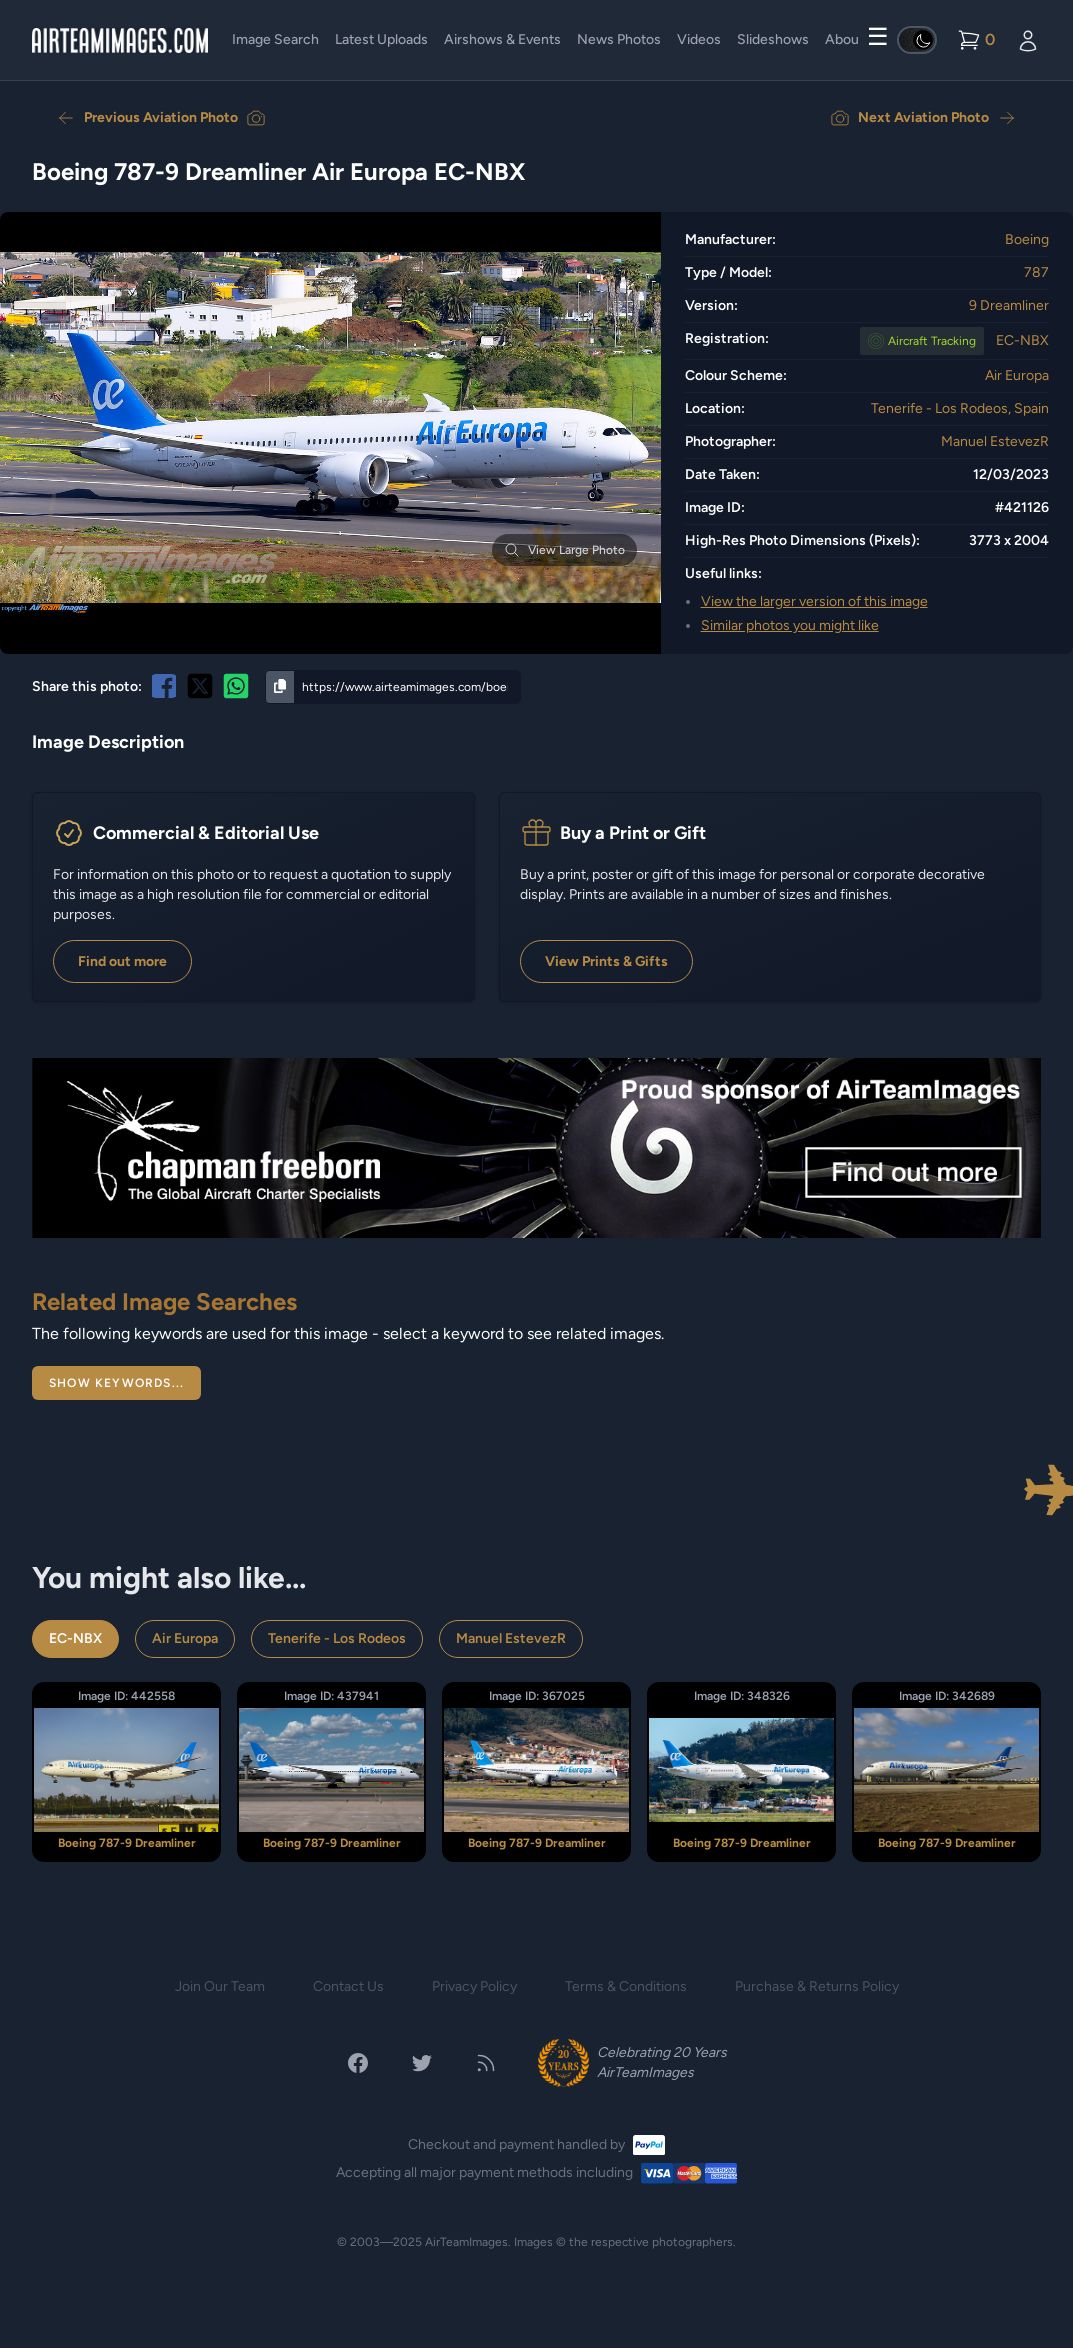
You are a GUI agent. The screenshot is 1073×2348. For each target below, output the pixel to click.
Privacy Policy (474, 1986)
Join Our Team (220, 1986)
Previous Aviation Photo (161, 118)
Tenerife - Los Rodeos (337, 1638)
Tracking (932, 341)
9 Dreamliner (1009, 305)
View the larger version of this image (814, 601)
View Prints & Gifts (606, 961)
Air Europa (1017, 375)
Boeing (1027, 239)
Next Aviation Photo (923, 118)
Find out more (122, 961)
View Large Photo (564, 550)
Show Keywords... (116, 1383)
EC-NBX (1022, 340)
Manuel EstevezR (995, 441)
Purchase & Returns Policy (817, 1986)
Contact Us (348, 1986)
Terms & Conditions (626, 1986)
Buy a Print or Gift (633, 833)
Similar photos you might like (790, 625)
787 (1036, 272)
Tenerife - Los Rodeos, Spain (960, 408)
